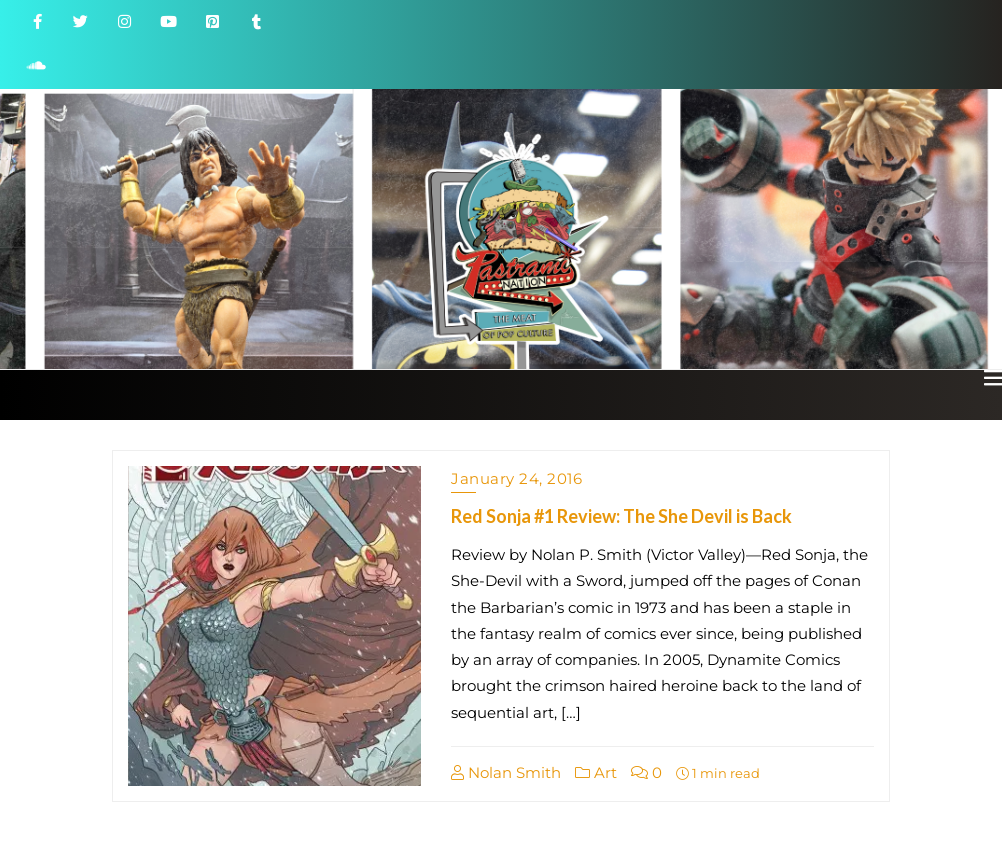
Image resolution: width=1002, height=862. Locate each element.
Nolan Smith (506, 772)
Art (596, 772)
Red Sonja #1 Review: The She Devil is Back (621, 516)
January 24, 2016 (516, 478)
